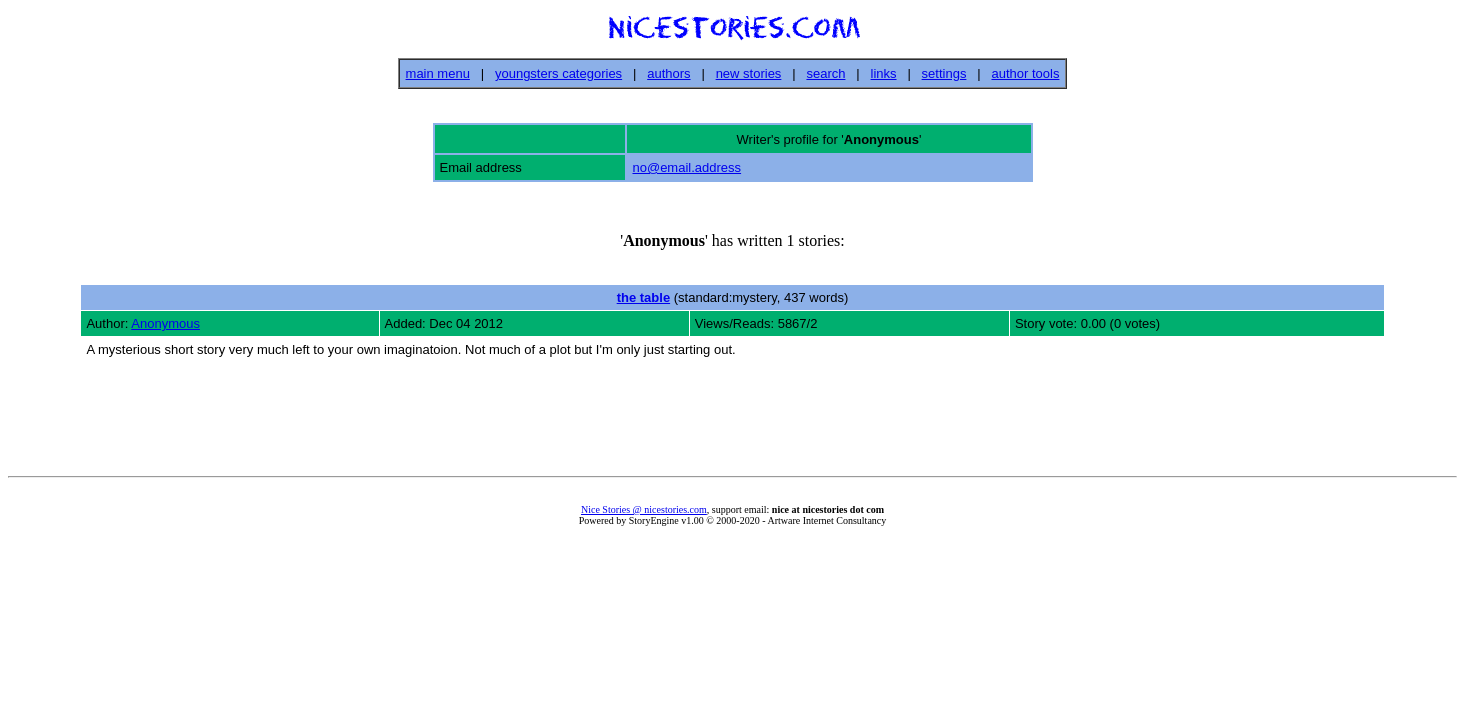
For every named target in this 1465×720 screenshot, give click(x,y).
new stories (749, 73)
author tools (1025, 73)
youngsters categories (558, 73)
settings (944, 73)
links (884, 73)
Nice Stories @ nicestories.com (644, 509)
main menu (438, 73)
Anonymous (165, 323)
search (825, 73)
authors (668, 73)
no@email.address (686, 167)
